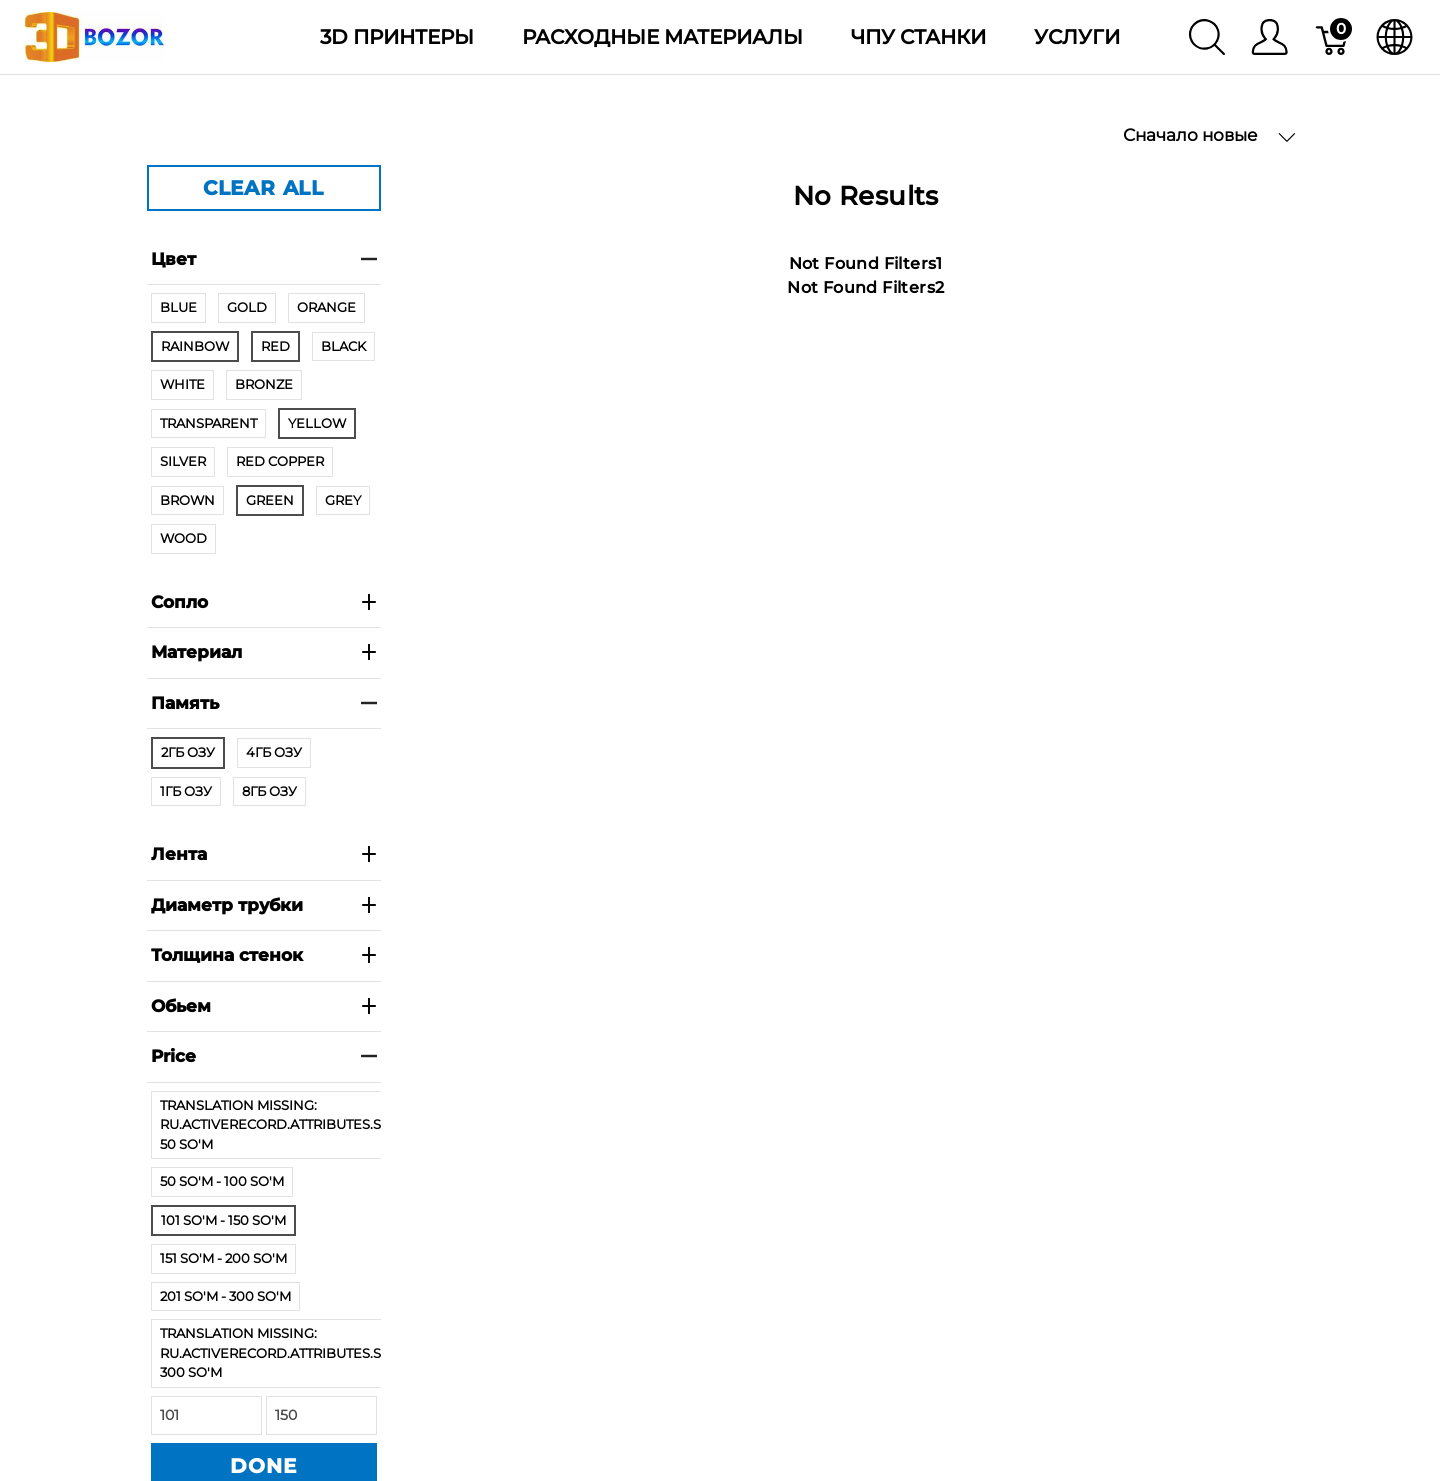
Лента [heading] (264, 854)
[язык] (1394, 37)
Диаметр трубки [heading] (264, 905)
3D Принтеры (397, 37)
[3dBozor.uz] (94, 35)
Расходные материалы (662, 37)
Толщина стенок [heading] (264, 955)
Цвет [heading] (264, 259)
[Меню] (1269, 37)
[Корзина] (1333, 37)
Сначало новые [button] (1209, 135)
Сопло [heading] (264, 602)
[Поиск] (1207, 37)
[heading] (264, 1057)
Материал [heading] (264, 652)
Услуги (1077, 37)
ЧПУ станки (918, 37)
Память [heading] (264, 703)
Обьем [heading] (264, 1006)
